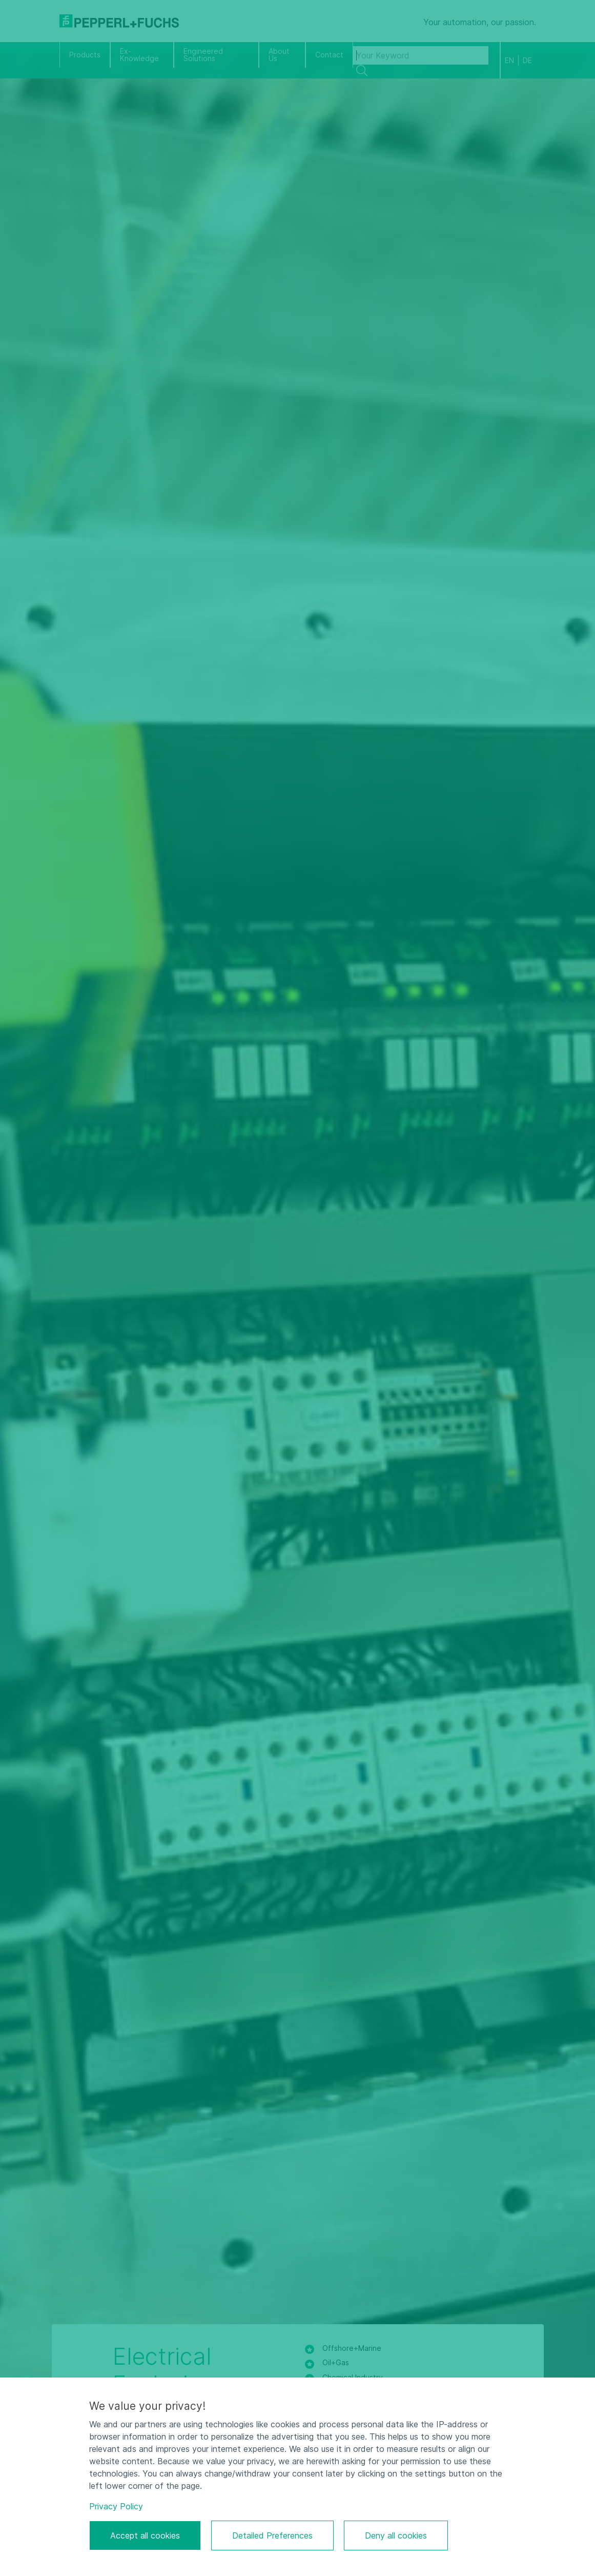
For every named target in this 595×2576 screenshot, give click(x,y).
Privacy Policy (116, 2506)
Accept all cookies (145, 2535)
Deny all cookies (396, 2535)
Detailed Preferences (272, 2535)
